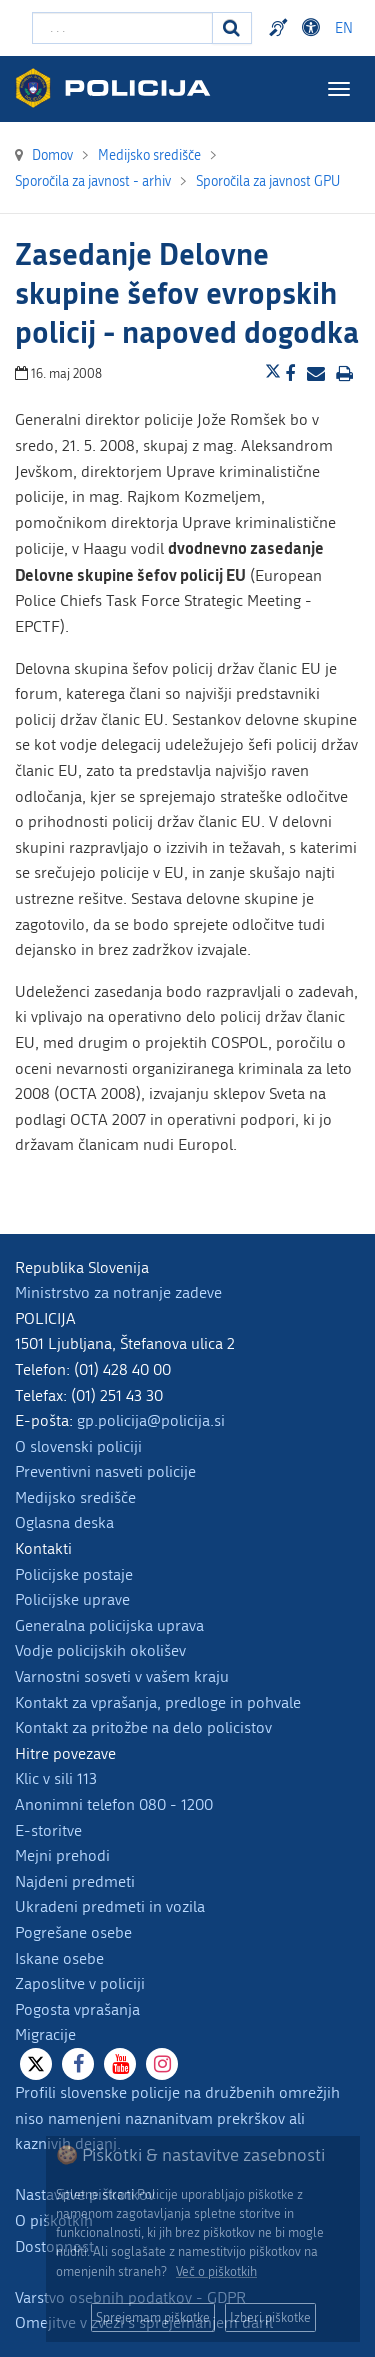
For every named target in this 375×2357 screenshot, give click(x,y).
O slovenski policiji (78, 1446)
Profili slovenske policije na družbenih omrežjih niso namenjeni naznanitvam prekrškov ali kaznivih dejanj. (177, 2118)
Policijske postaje (74, 1574)
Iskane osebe (59, 1958)
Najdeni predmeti (75, 1881)
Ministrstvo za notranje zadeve (118, 1292)
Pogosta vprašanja (77, 2009)
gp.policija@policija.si (151, 1420)
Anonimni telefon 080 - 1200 (114, 1804)
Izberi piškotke (270, 2317)
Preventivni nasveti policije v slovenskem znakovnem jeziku (281, 28)
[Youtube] (120, 2064)
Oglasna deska (64, 1522)
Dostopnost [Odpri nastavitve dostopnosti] (314, 28)
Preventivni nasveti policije (105, 1471)
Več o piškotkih (216, 2271)
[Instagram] (162, 2064)
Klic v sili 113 (56, 1778)
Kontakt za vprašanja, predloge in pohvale (158, 1702)
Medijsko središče (75, 1497)
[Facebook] (78, 2064)
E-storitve (48, 1830)
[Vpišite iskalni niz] (122, 28)
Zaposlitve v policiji (80, 1983)
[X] (36, 2064)
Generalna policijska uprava (109, 1625)
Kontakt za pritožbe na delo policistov (143, 1727)
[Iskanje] (232, 28)
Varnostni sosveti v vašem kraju (122, 1676)
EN (344, 28)
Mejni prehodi (62, 1855)
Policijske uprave (72, 1599)
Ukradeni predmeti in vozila (110, 1906)
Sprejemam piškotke (153, 2317)
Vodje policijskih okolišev (100, 1650)
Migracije (45, 2034)
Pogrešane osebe (73, 1932)
